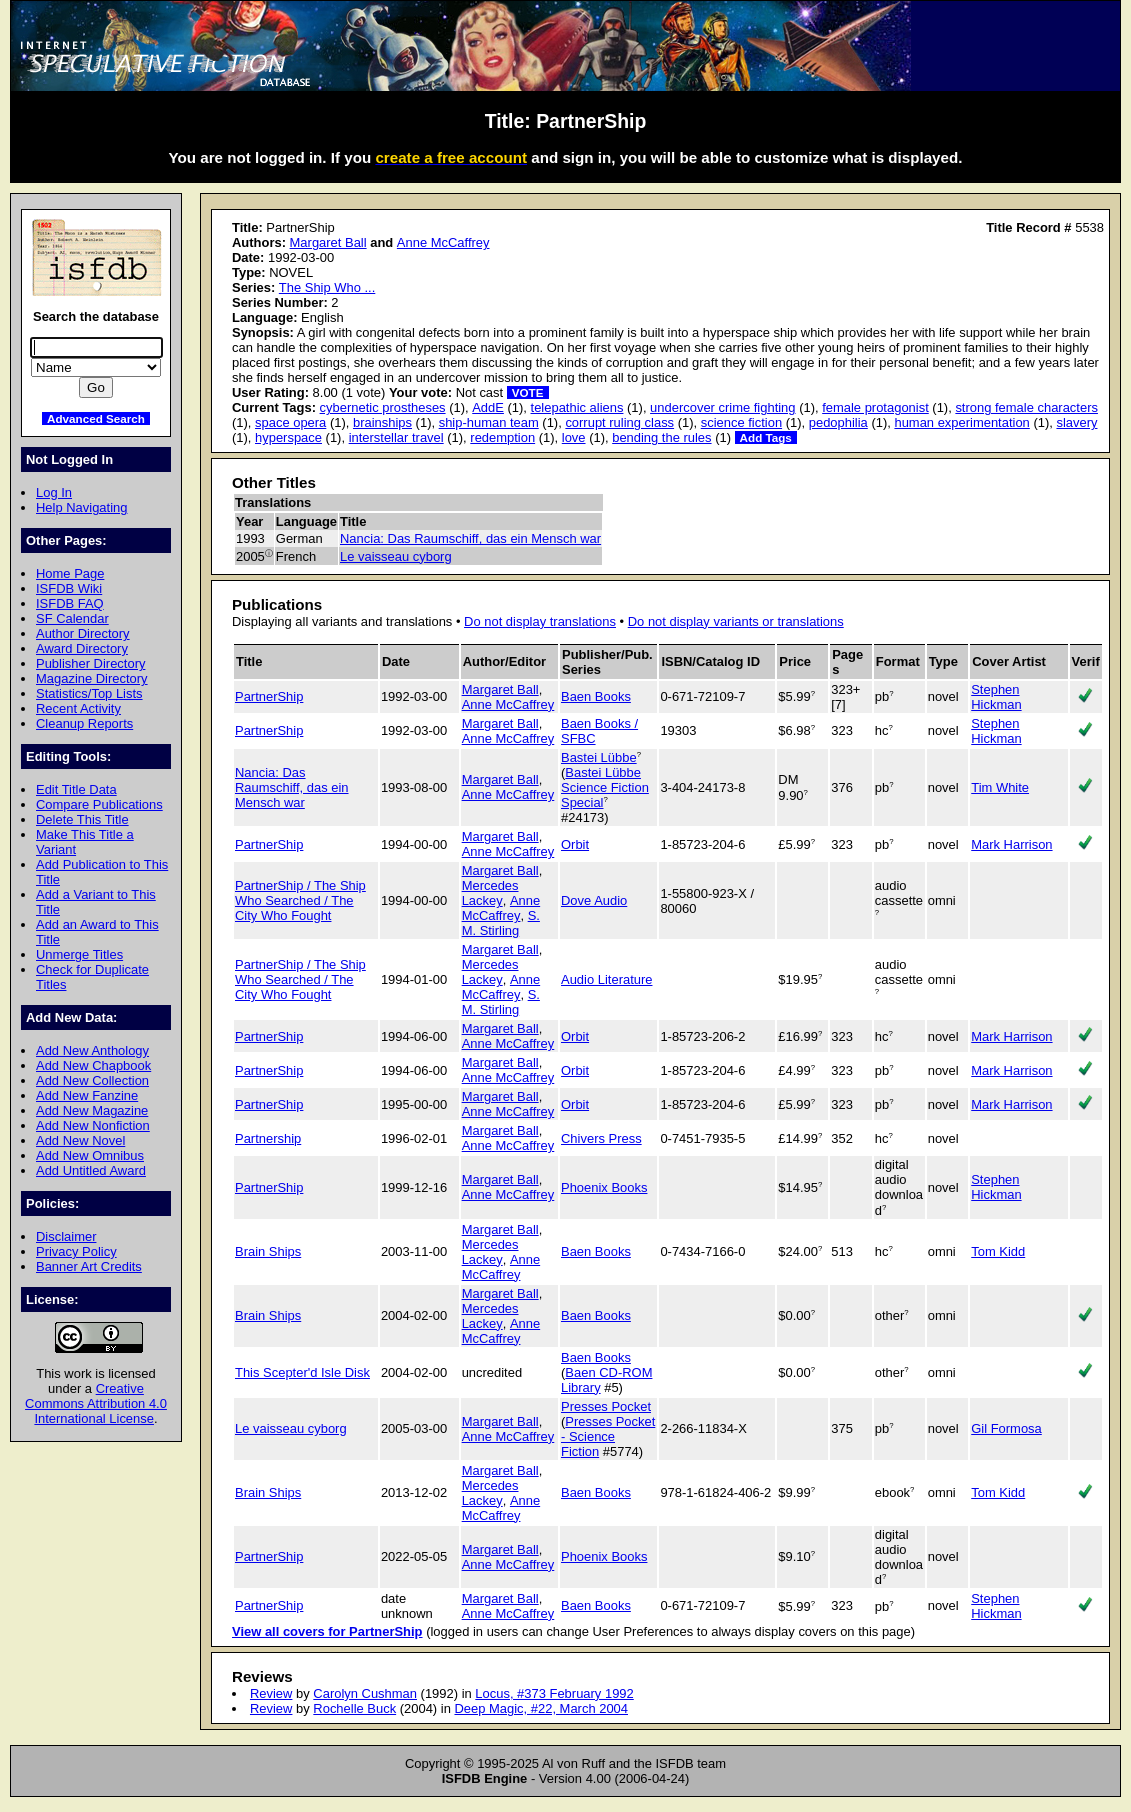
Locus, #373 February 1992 (554, 1693)
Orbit (575, 844)
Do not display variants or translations (736, 621)
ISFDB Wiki (69, 588)
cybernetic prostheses (383, 407)
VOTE (528, 392)
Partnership (268, 1138)
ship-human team (489, 422)
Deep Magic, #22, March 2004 (541, 1708)
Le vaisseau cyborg (396, 556)
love (574, 437)
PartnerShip (269, 696)
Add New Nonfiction (93, 1125)
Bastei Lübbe (599, 757)
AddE (488, 407)
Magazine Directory (92, 678)
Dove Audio (594, 900)
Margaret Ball (328, 242)
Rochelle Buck (354, 1708)
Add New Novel (80, 1140)
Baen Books (596, 696)
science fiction (741, 422)
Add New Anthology (92, 1050)
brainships (382, 422)
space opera (290, 422)
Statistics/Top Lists (89, 693)
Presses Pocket (606, 1406)
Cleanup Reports (84, 723)
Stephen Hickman (996, 697)
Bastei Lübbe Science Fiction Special (605, 787)
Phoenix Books (604, 1187)
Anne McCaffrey (443, 242)
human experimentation (961, 422)
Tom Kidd (998, 1251)
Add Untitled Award (91, 1170)
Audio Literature (606, 979)
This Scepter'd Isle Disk (302, 1372)
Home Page (70, 573)
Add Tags (766, 437)
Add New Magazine (92, 1110)
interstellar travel (396, 437)
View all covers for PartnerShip (327, 1631)
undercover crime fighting (722, 407)
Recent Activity (78, 708)
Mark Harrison (1011, 844)
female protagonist (875, 407)
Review (271, 1693)
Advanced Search (96, 418)
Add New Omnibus (90, 1155)
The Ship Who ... (327, 287)
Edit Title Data (76, 789)
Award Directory (82, 648)
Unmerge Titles (79, 954)
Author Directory (83, 633)
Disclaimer (66, 1236)
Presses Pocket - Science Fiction (608, 1436)
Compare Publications (99, 804)
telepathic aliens (577, 407)
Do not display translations (540, 621)
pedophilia (838, 422)
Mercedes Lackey (490, 893)
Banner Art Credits (89, 1266)
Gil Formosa (1006, 1428)
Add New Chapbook (93, 1065)
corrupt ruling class (619, 422)
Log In (54, 492)
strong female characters (1026, 407)
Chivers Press (601, 1138)
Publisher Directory (90, 663)
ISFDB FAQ (70, 603)
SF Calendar (72, 618)
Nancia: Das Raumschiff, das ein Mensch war (470, 538)
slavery (1076, 422)
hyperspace (288, 437)
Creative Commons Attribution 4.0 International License (96, 1403)
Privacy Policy (76, 1251)
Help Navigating (81, 507)
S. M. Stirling (501, 923)
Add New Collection (92, 1080)
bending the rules (661, 437)
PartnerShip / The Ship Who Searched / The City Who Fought (300, 900)
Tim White (1000, 787)
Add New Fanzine (87, 1095)
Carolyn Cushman (365, 1693)
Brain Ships (268, 1251)
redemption (502, 437)
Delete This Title (82, 819)
